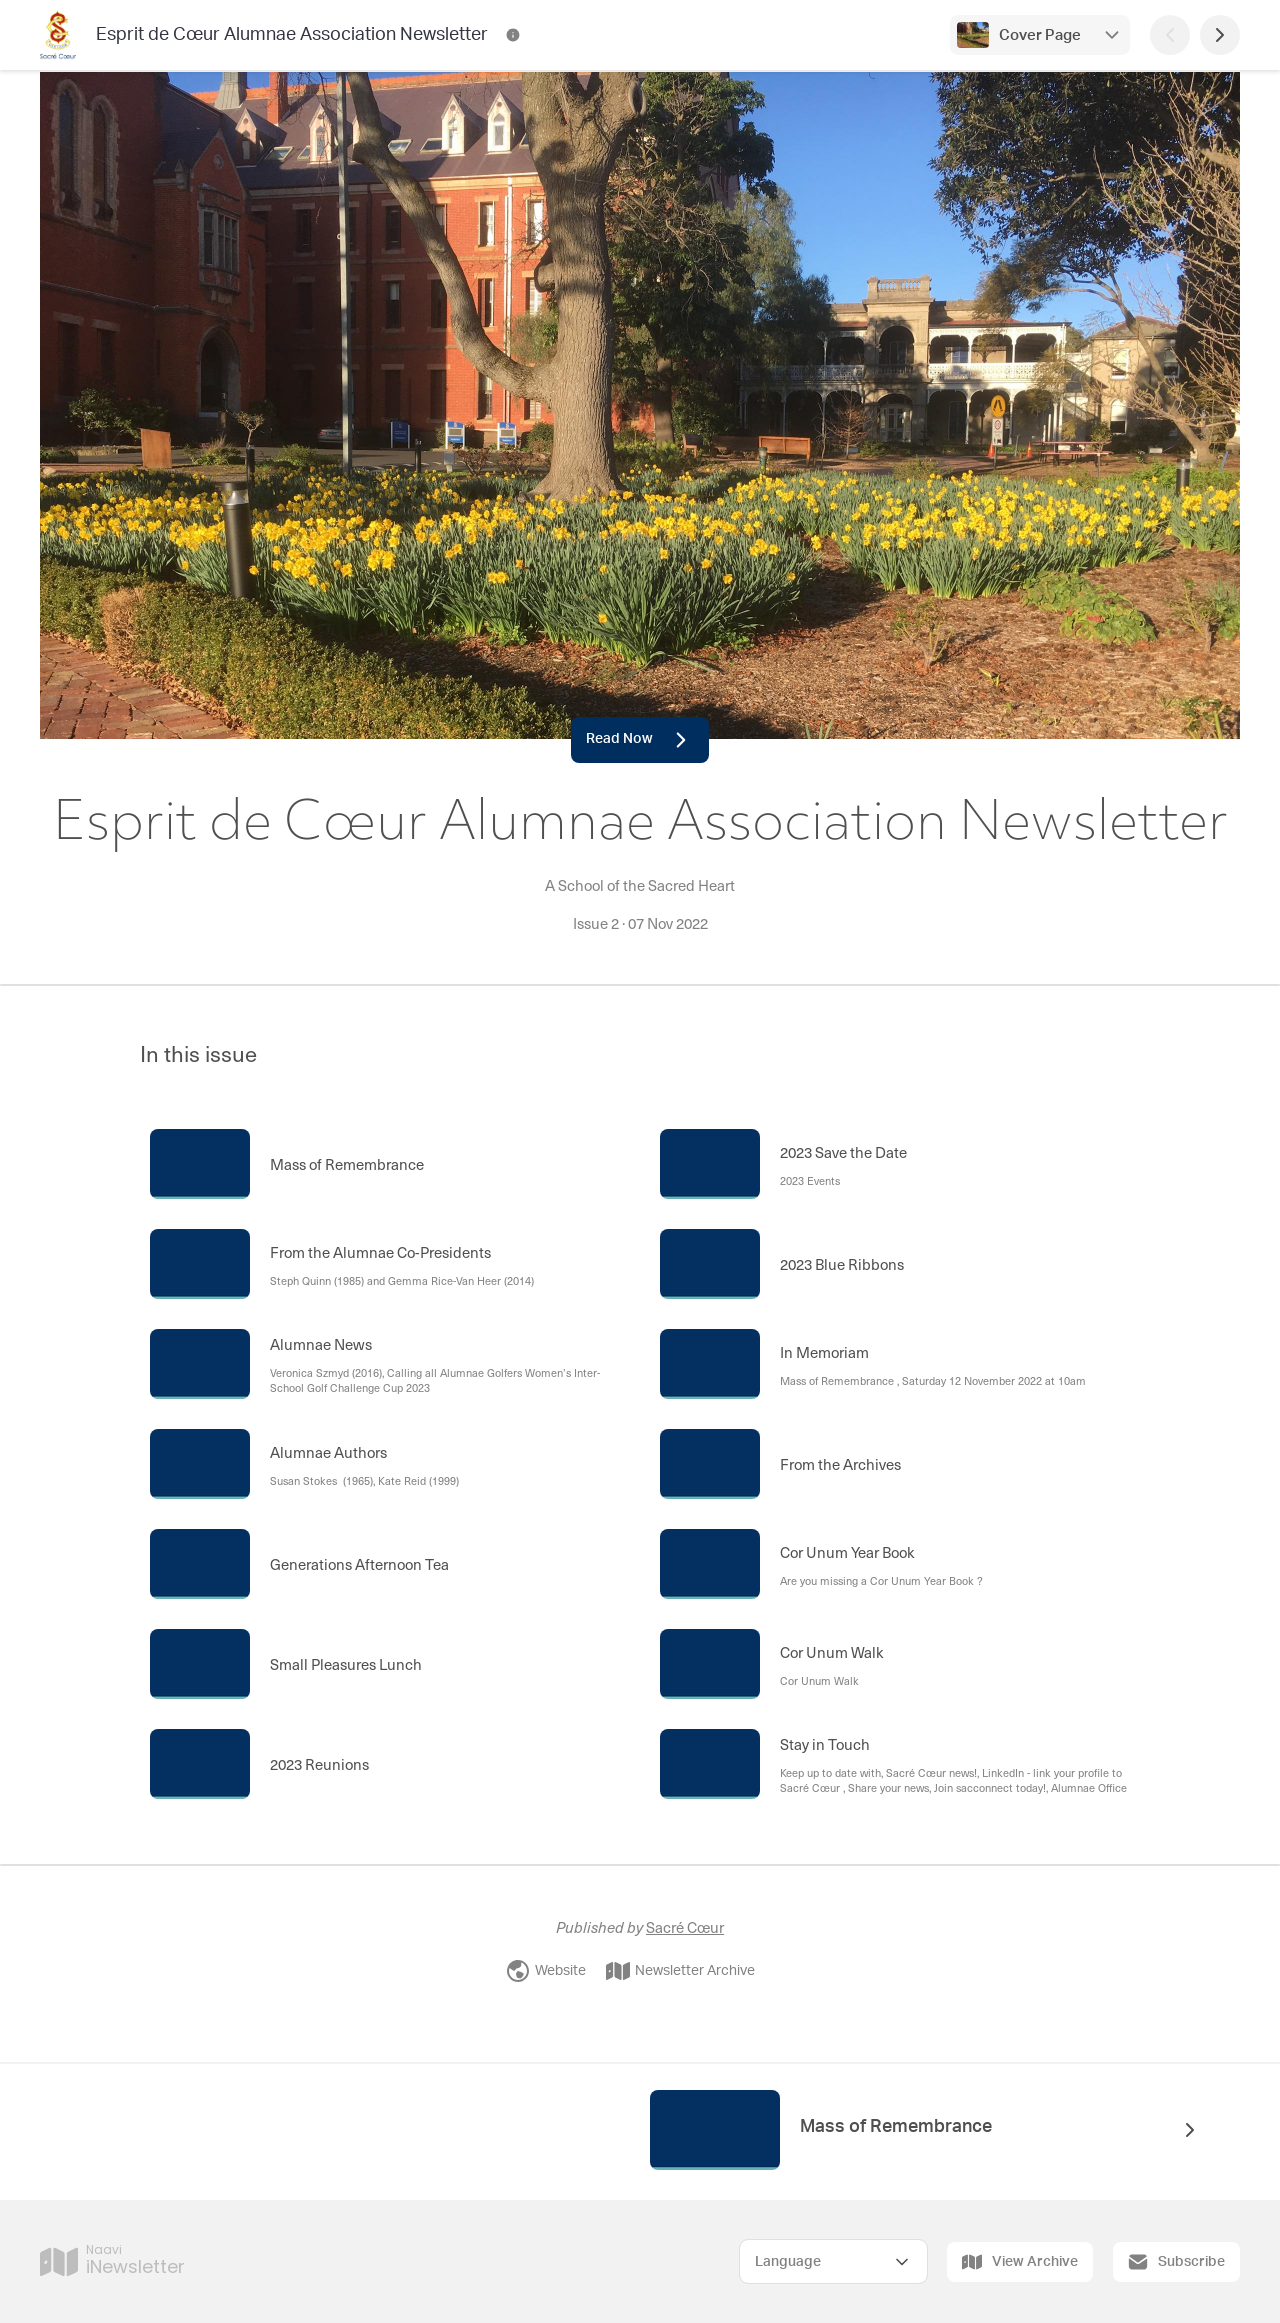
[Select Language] (833, 2261)
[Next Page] (1220, 35)
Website (546, 1971)
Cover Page (1040, 35)
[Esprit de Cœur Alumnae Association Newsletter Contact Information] (513, 35)
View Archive (1020, 2262)
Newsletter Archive (680, 1971)
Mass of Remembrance (896, 2127)
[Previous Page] (1170, 35)
